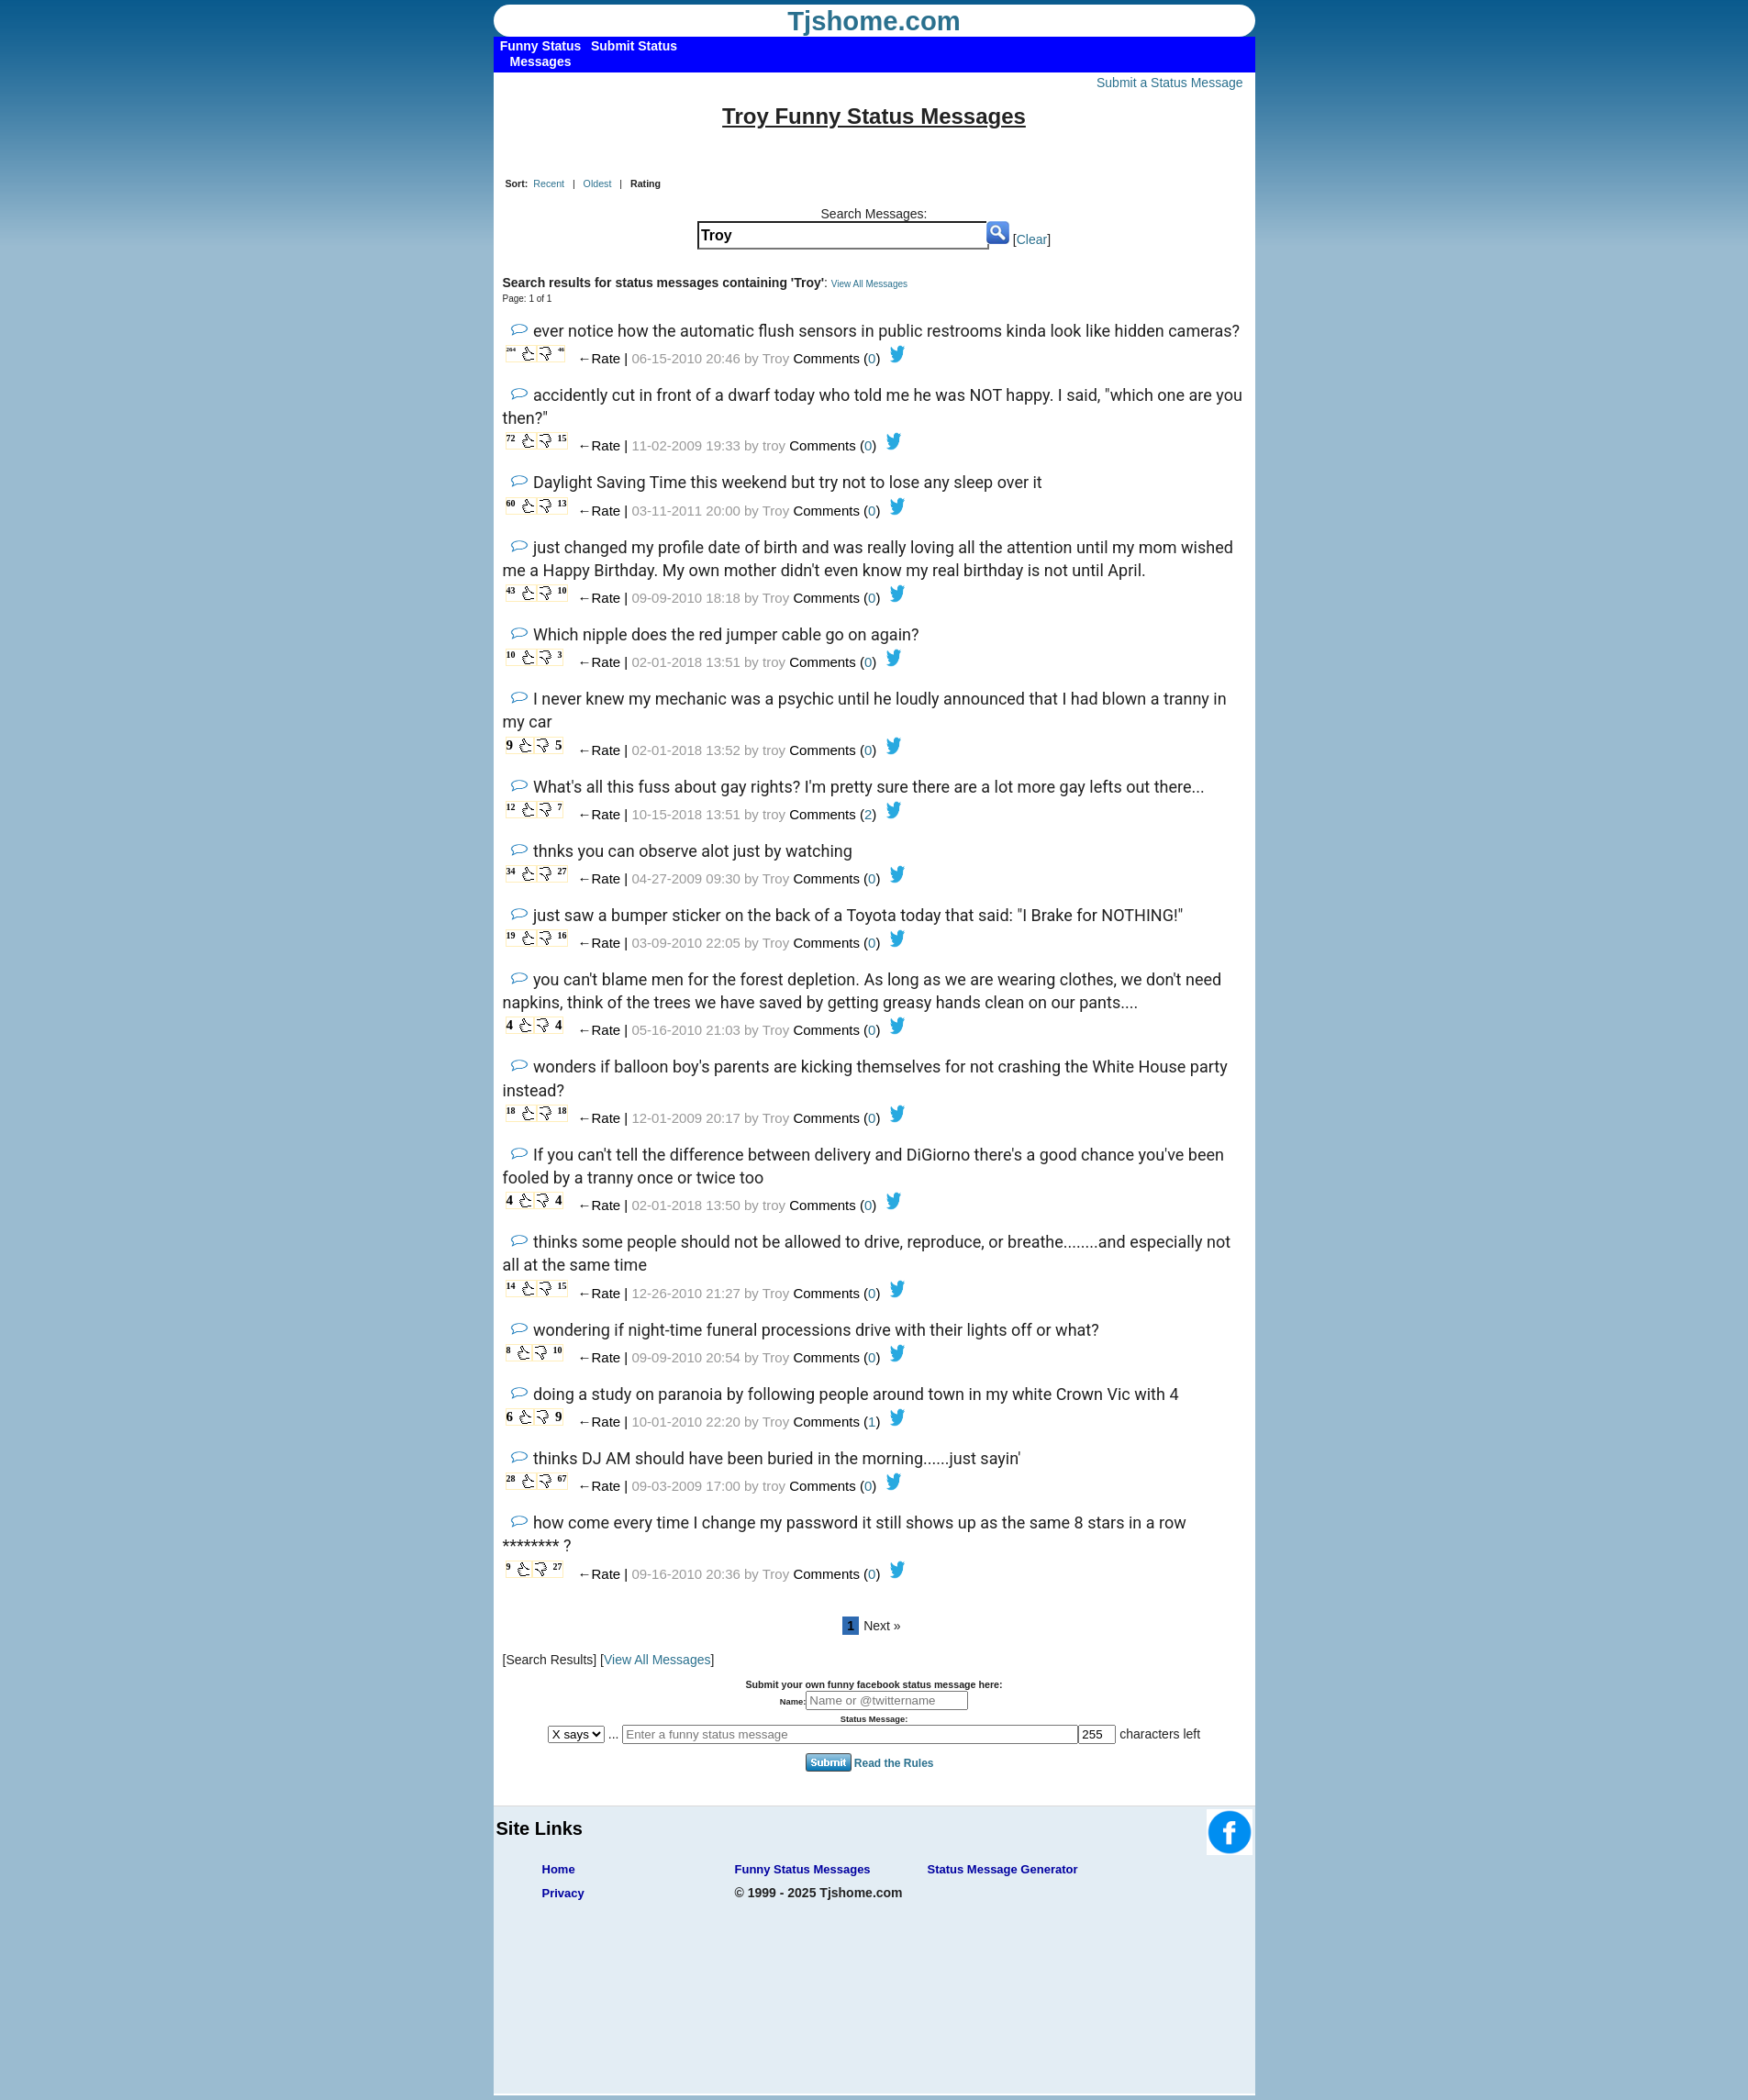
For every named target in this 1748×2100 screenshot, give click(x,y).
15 (562, 438)
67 (562, 1478)
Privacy (563, 1893)
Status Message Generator (1003, 1869)
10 (562, 590)
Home (558, 1869)
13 (562, 503)
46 (561, 349)
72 (511, 438)
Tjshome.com (874, 21)
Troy (776, 358)
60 (511, 503)
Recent (548, 183)
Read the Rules (894, 1762)
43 (511, 590)
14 (511, 1286)
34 (511, 871)
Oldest (598, 183)
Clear (1032, 239)
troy (774, 445)
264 (512, 349)
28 (511, 1478)
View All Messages (869, 284)
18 (511, 1111)
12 (511, 807)
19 (511, 935)
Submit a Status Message (1170, 82)
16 (562, 935)
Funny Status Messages (803, 1869)
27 (562, 871)
